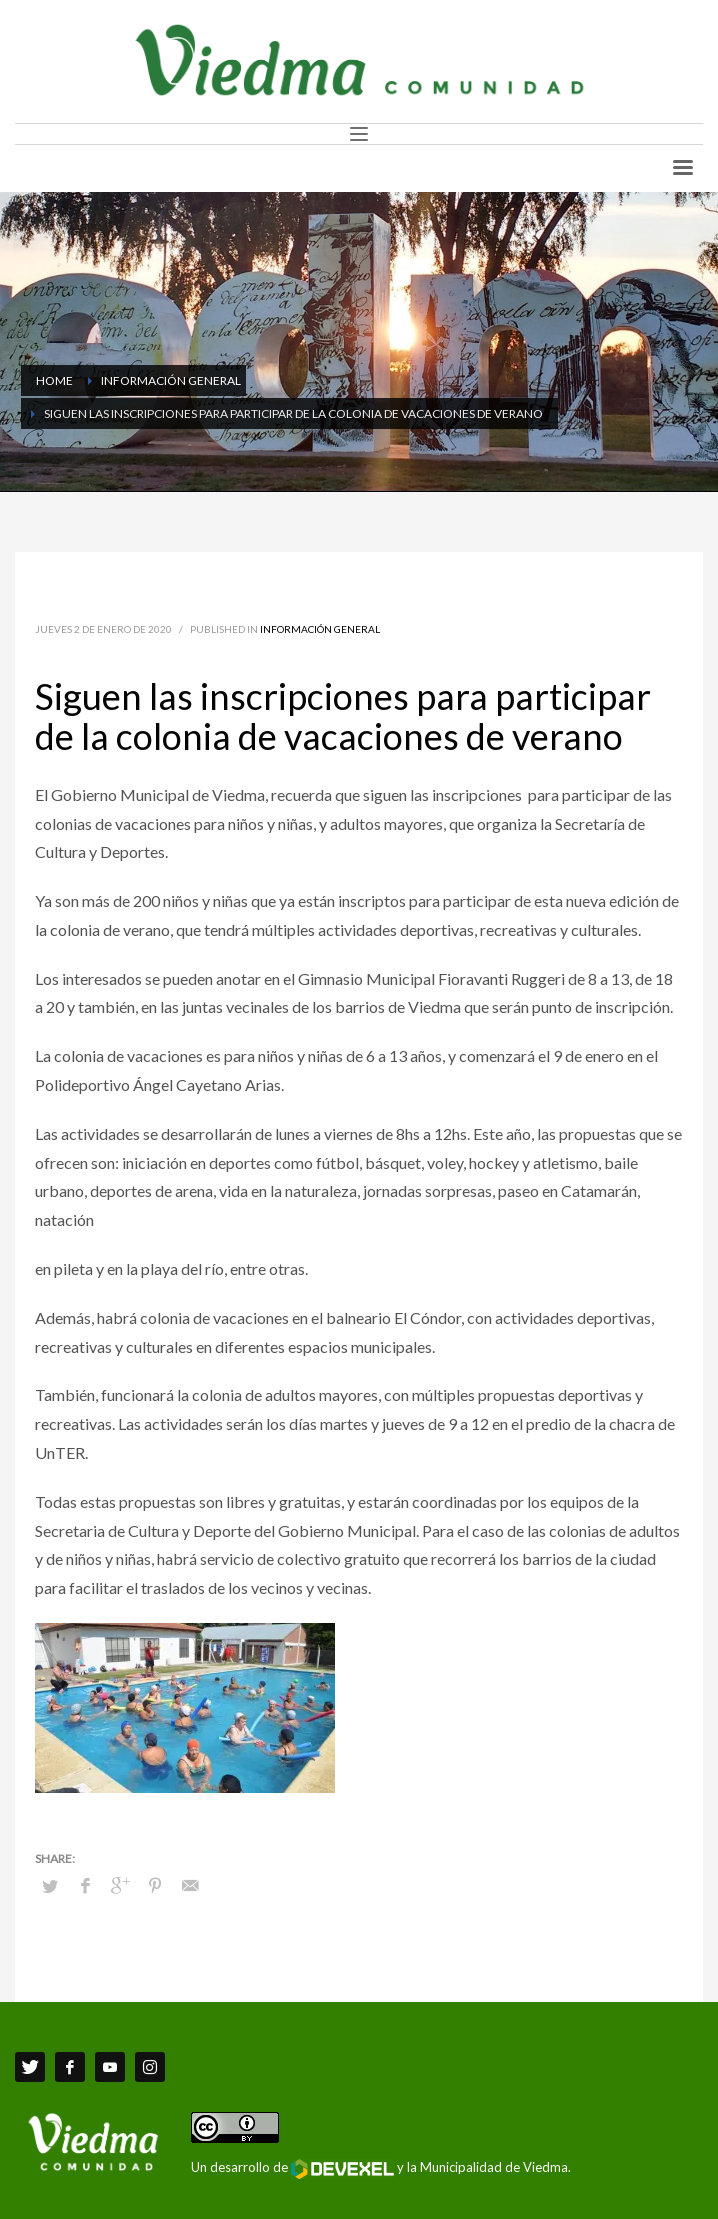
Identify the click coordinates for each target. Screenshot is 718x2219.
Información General (320, 629)
